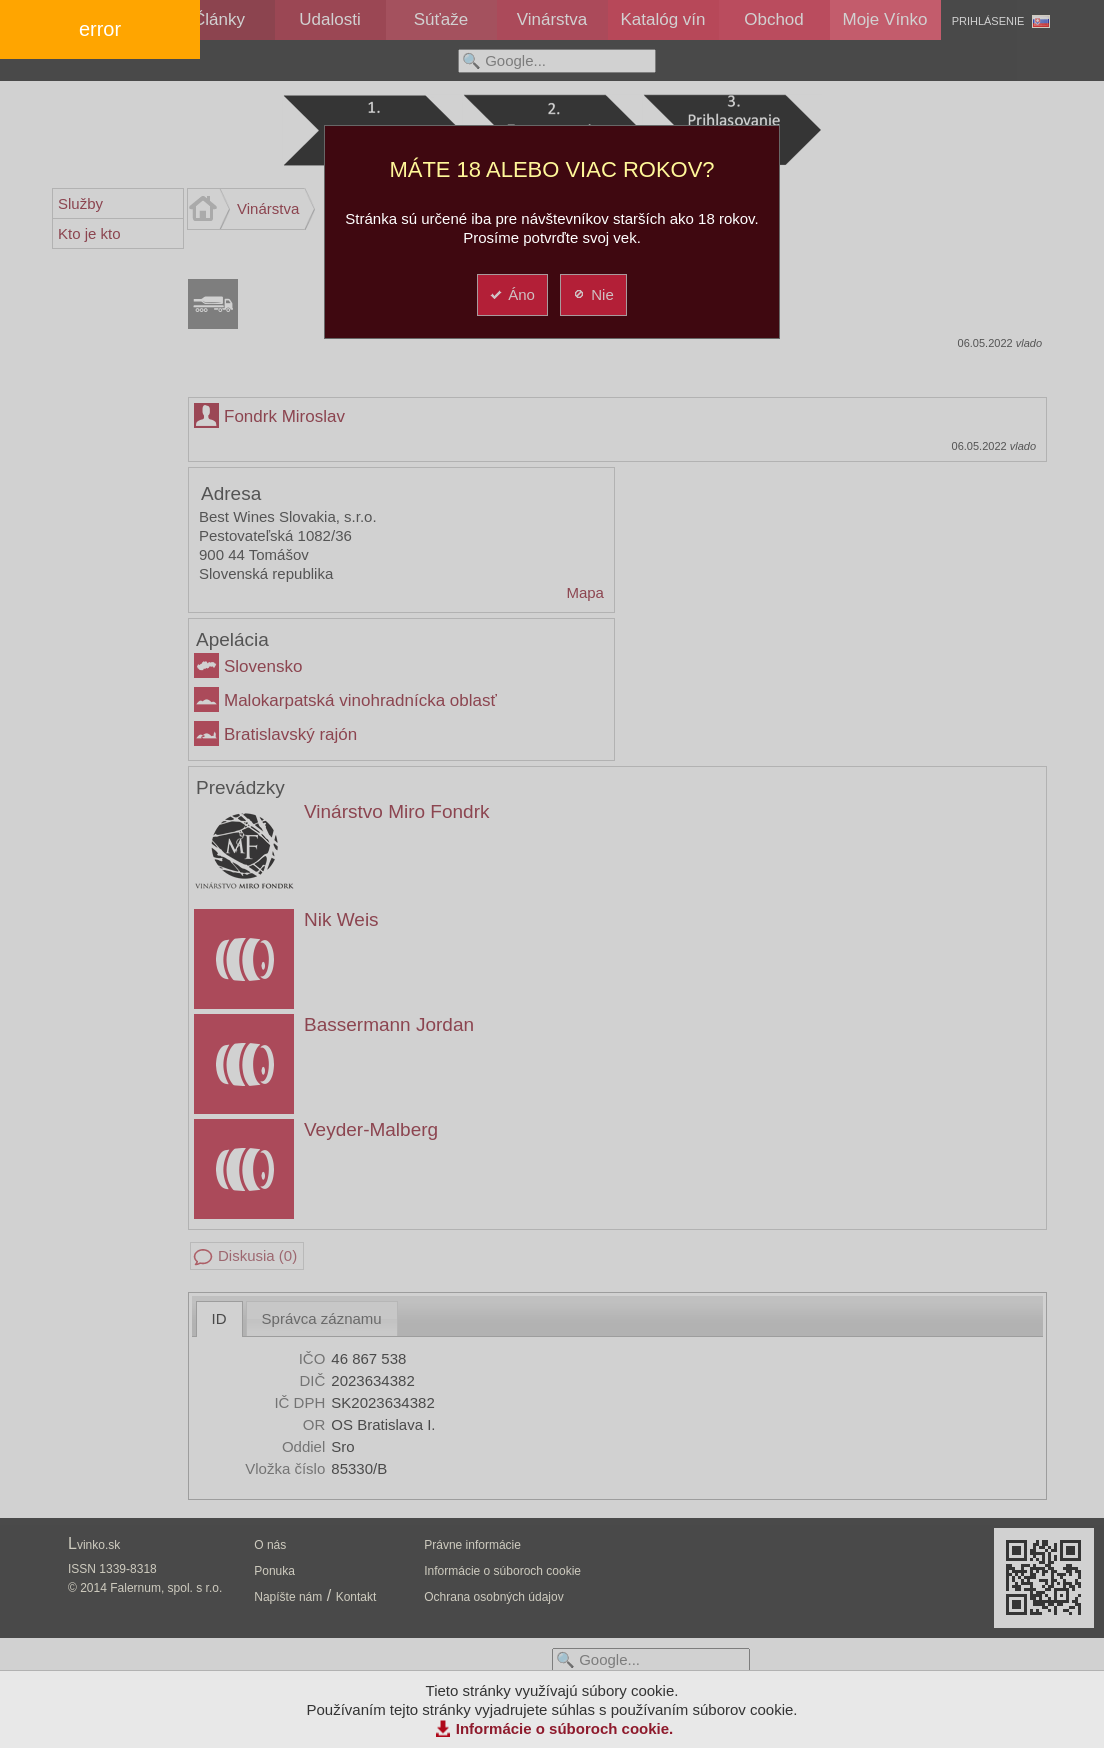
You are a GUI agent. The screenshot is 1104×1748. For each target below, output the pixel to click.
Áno (511, 294)
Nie (592, 294)
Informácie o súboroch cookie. (565, 1728)
